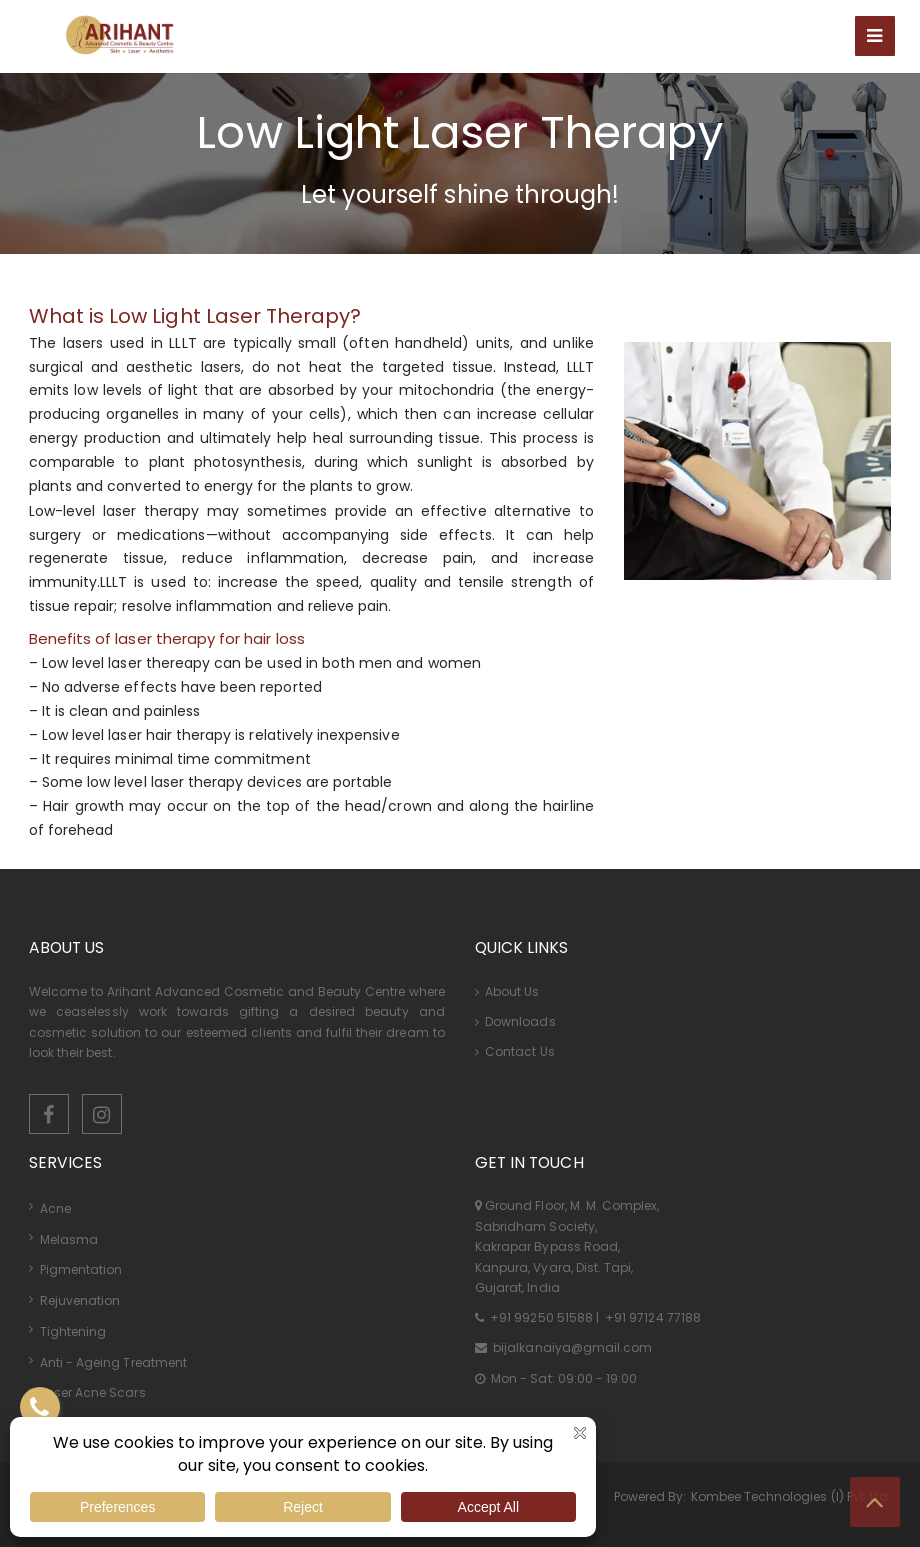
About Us (507, 991)
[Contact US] (40, 1407)
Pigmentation (81, 1269)
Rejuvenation (80, 1300)
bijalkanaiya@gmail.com (571, 1347)
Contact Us (515, 1051)
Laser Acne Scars (93, 1392)
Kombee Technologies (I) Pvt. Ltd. (791, 1496)
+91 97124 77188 (651, 1317)
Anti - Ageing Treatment (113, 1362)
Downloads (515, 1021)
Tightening (73, 1331)
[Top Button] (875, 1502)
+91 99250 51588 (541, 1317)
